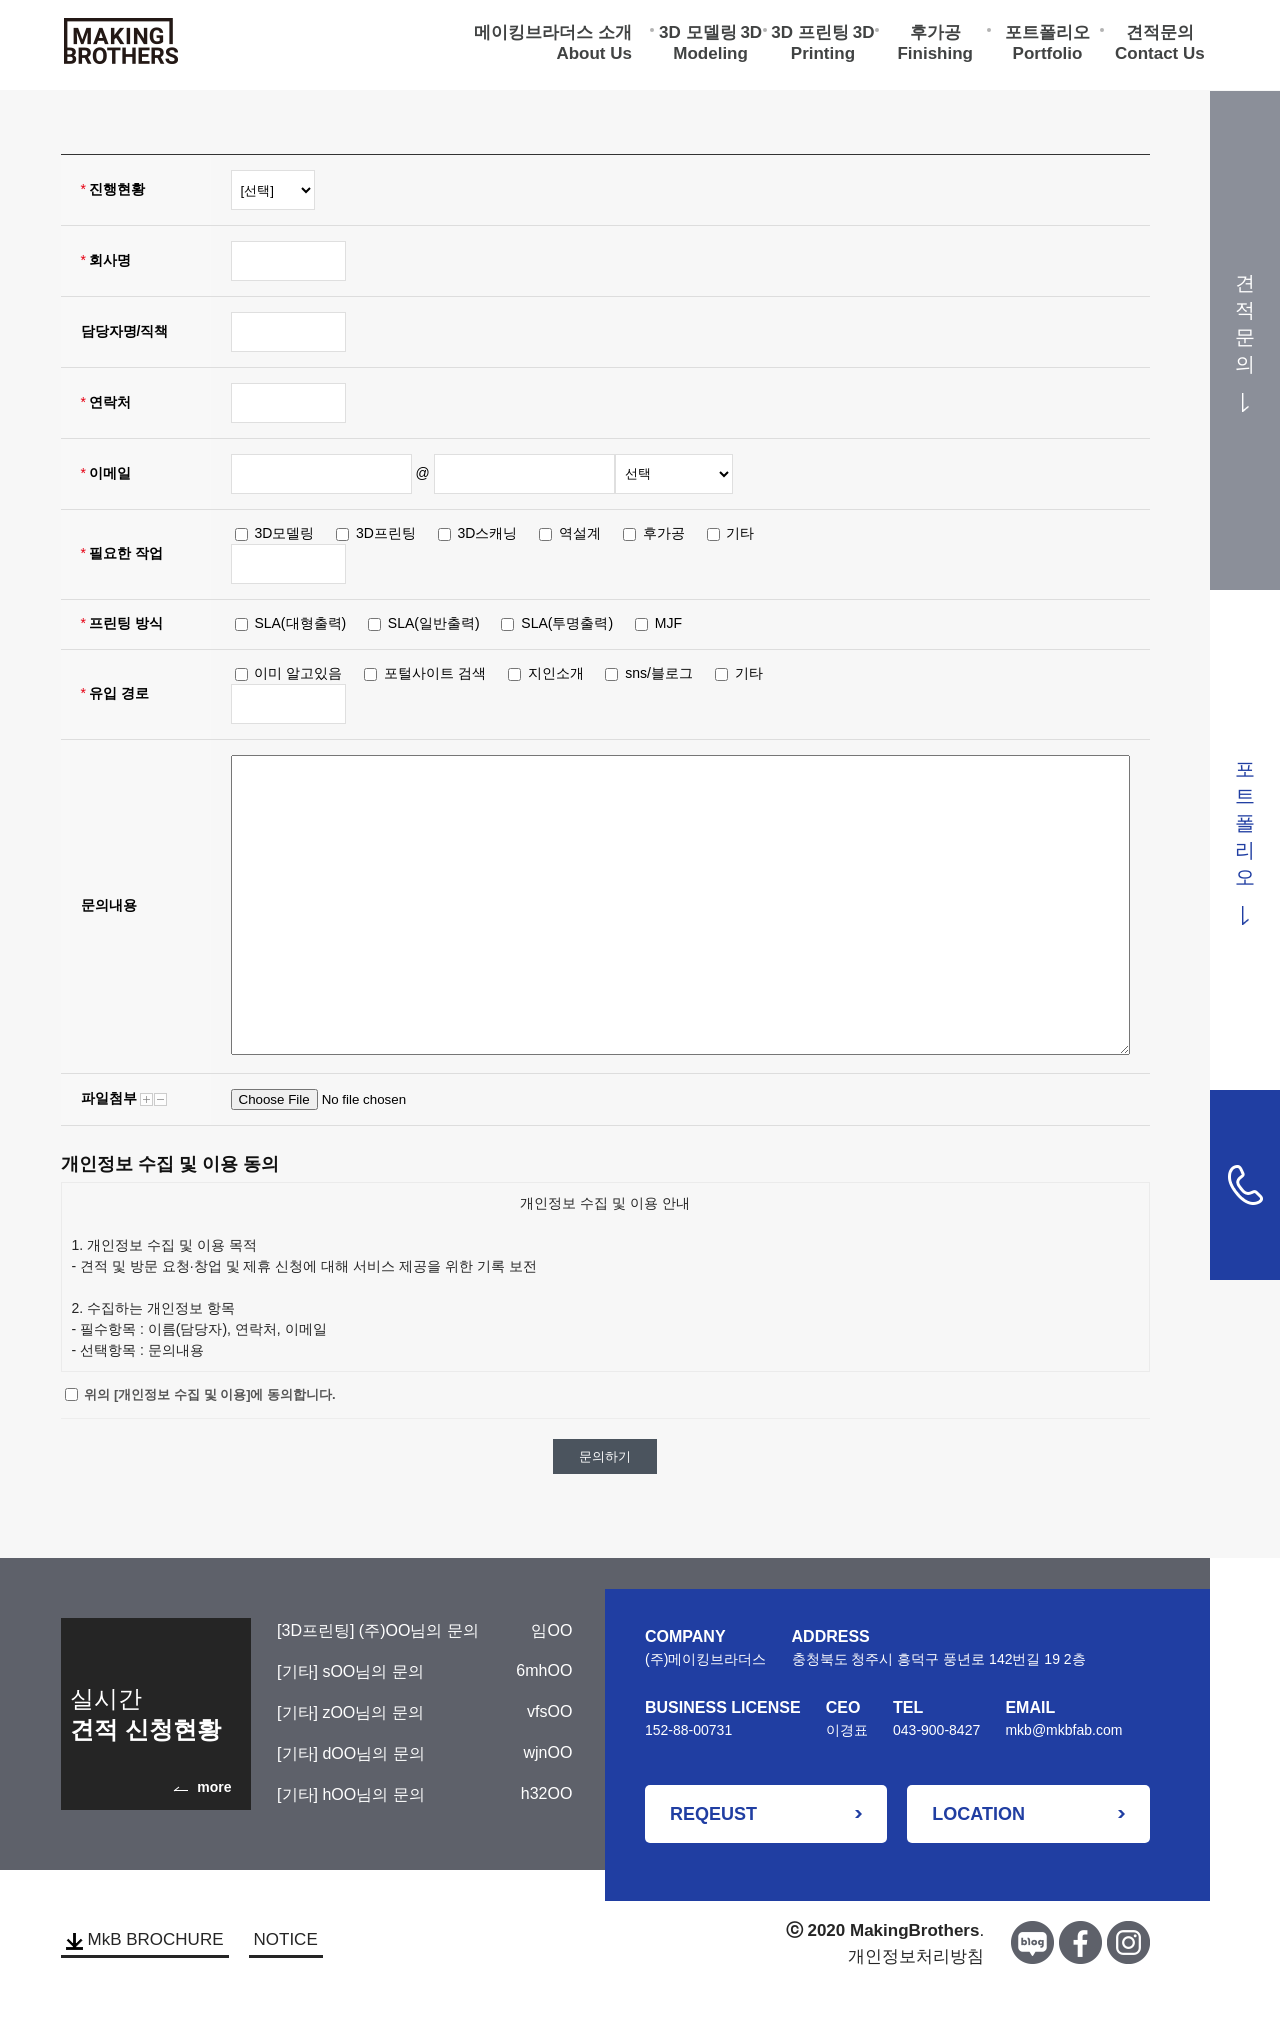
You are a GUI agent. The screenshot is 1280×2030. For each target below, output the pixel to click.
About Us (594, 56)
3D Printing (833, 46)
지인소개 (556, 673)
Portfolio (1048, 56)
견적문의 (1160, 35)
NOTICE (286, 1939)
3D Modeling (717, 46)
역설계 (580, 533)
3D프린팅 (386, 533)
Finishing (935, 56)
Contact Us (1160, 56)
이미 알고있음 (298, 673)
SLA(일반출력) (434, 623)
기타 (740, 533)
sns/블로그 (659, 673)
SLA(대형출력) (300, 623)
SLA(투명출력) (567, 623)
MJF (668, 623)
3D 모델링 (697, 35)
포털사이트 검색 (435, 673)
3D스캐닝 (488, 533)
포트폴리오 (1047, 35)
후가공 (935, 35)
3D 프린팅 (809, 35)
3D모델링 (284, 533)
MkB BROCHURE (145, 1940)
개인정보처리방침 (916, 1956)
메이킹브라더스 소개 (553, 35)
